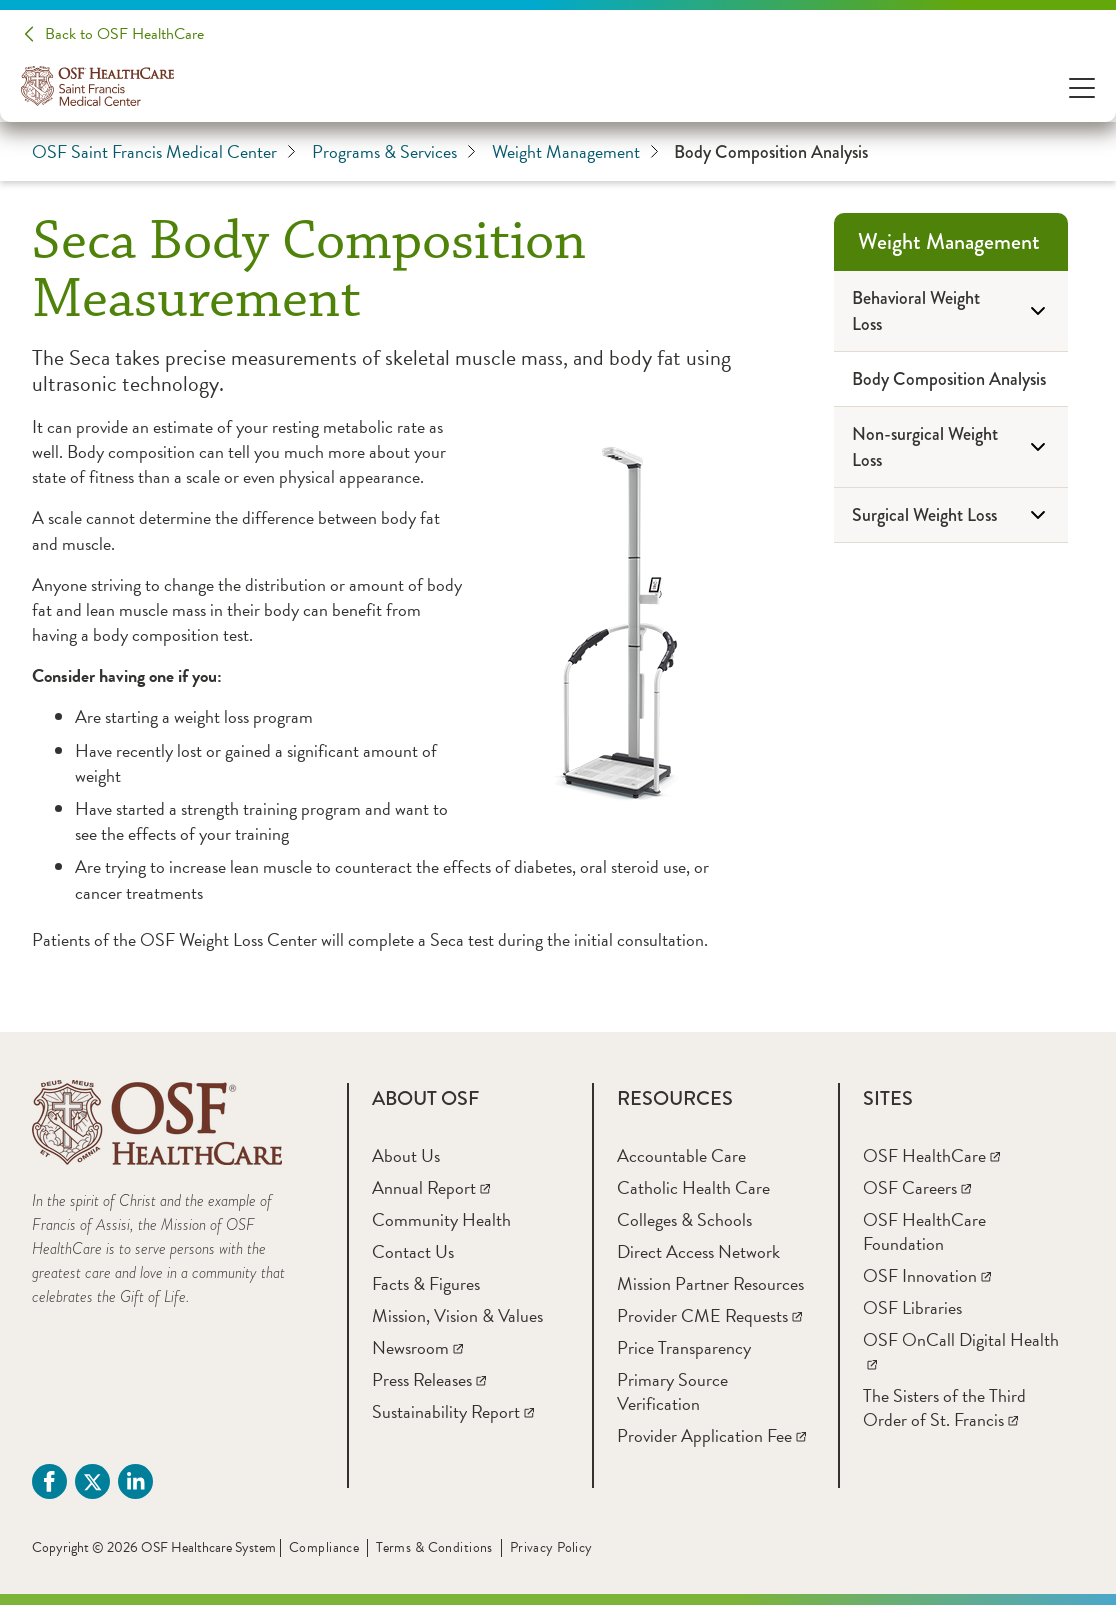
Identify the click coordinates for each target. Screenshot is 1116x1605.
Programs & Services (394, 152)
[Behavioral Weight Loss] (951, 311)
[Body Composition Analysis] (951, 379)
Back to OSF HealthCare (124, 34)
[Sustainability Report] (453, 1411)
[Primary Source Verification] (672, 1391)
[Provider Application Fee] (711, 1435)
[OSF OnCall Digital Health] (961, 1351)
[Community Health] (441, 1219)
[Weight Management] (951, 242)
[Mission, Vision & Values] (457, 1315)
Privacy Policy (551, 1547)
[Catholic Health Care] (693, 1187)
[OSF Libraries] (912, 1307)
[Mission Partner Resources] (710, 1283)
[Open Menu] (1082, 86)
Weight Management (575, 152)
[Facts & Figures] (426, 1283)
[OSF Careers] (917, 1187)
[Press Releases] (429, 1379)
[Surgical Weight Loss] (951, 515)
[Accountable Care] (681, 1155)
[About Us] (406, 1155)
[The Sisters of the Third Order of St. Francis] (944, 1407)
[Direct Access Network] (698, 1251)
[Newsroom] (417, 1347)
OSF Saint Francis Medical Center (164, 152)
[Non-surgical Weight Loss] (951, 447)
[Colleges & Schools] (684, 1219)
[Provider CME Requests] (709, 1315)
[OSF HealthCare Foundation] (924, 1231)
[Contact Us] (413, 1251)
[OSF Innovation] (927, 1275)
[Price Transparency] (684, 1347)
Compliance (324, 1547)
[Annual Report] (431, 1187)
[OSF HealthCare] (931, 1155)
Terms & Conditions (434, 1547)
